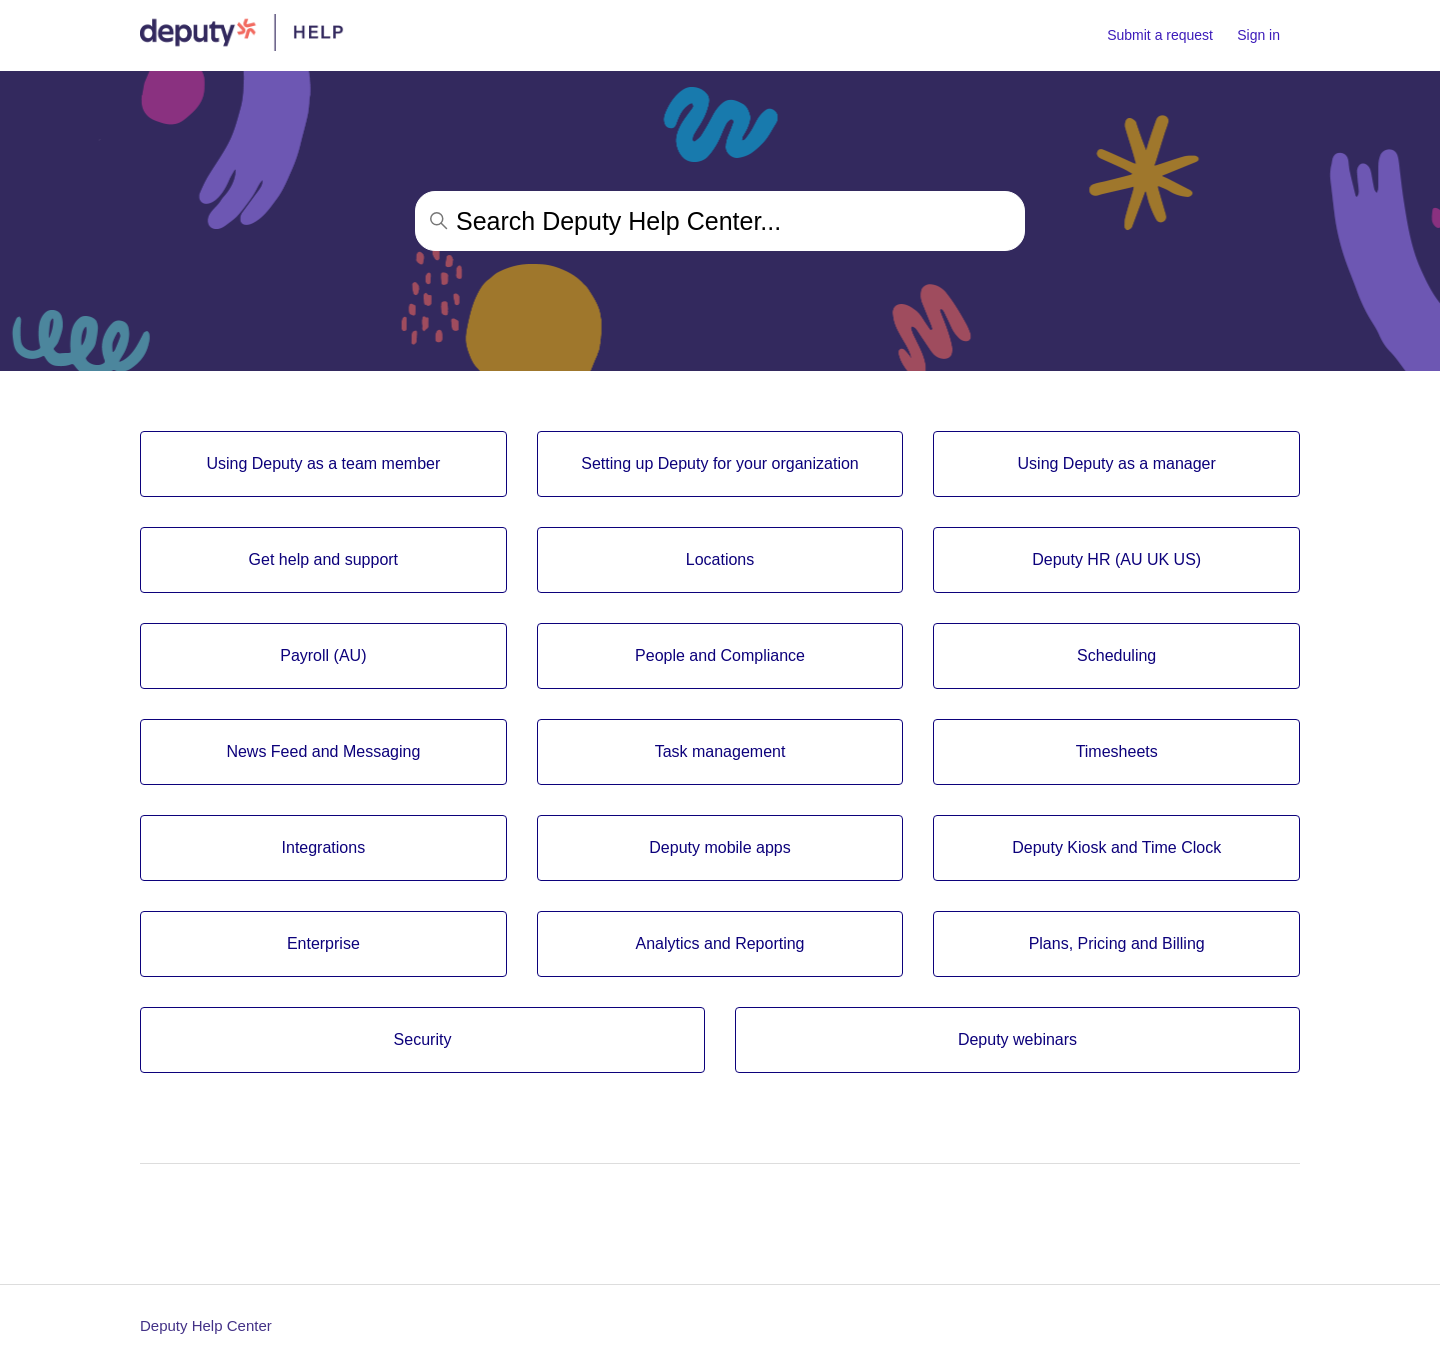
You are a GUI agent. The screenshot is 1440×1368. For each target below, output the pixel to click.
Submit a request (1160, 35)
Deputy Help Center (206, 1325)
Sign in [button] (1258, 35)
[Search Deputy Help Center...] (720, 221)
